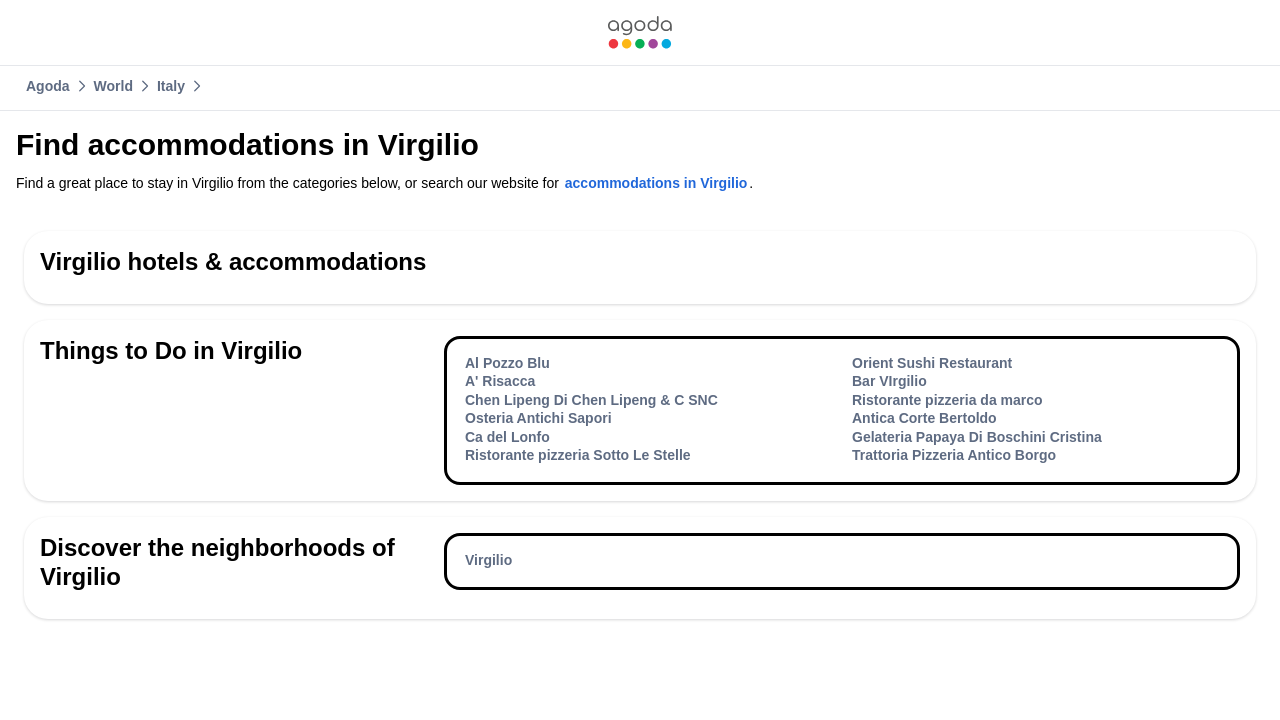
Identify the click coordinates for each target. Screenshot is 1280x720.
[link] (640, 32)
